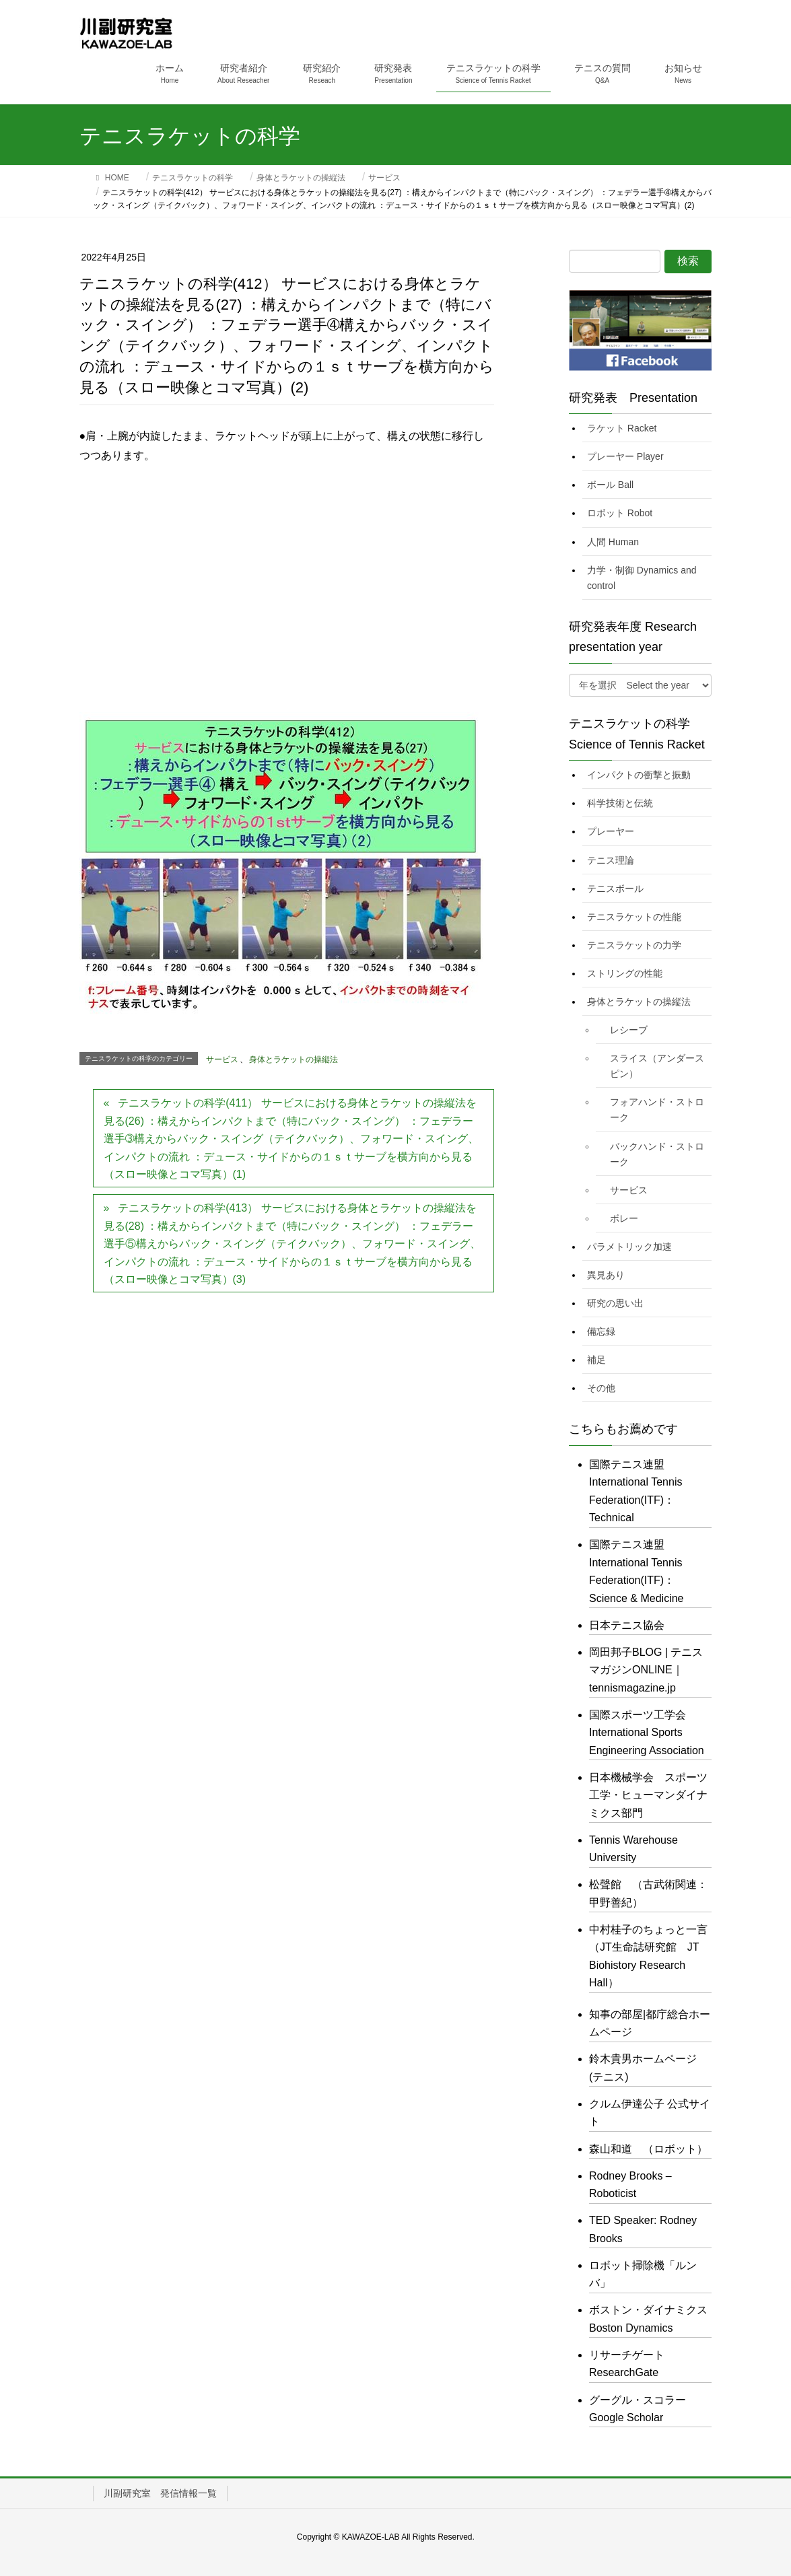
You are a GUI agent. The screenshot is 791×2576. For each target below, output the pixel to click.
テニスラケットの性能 (634, 916)
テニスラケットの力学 (634, 945)
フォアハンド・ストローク (657, 1109)
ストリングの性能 (624, 973)
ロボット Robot (619, 513)
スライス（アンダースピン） (657, 1066)
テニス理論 (610, 860)
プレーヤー (610, 831)
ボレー (624, 1218)
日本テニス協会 (626, 1625)
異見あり (606, 1274)
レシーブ (629, 1029)
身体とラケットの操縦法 (293, 1059)
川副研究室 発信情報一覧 (160, 2493)
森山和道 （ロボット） (648, 2149)
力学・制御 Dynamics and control (642, 578)
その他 (601, 1388)
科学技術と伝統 (620, 803)
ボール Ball (610, 484)
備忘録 (601, 1331)
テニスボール (615, 888)
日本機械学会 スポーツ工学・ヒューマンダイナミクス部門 (648, 1795)
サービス (222, 1059)
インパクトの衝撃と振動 (639, 774)
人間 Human (613, 541)
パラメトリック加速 (629, 1246)
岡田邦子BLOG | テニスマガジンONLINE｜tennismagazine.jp (646, 1670)
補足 (596, 1359)
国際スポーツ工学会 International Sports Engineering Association (646, 1732)
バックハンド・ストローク (657, 1154)
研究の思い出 (615, 1303)
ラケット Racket (621, 428)
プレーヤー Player (625, 456)
